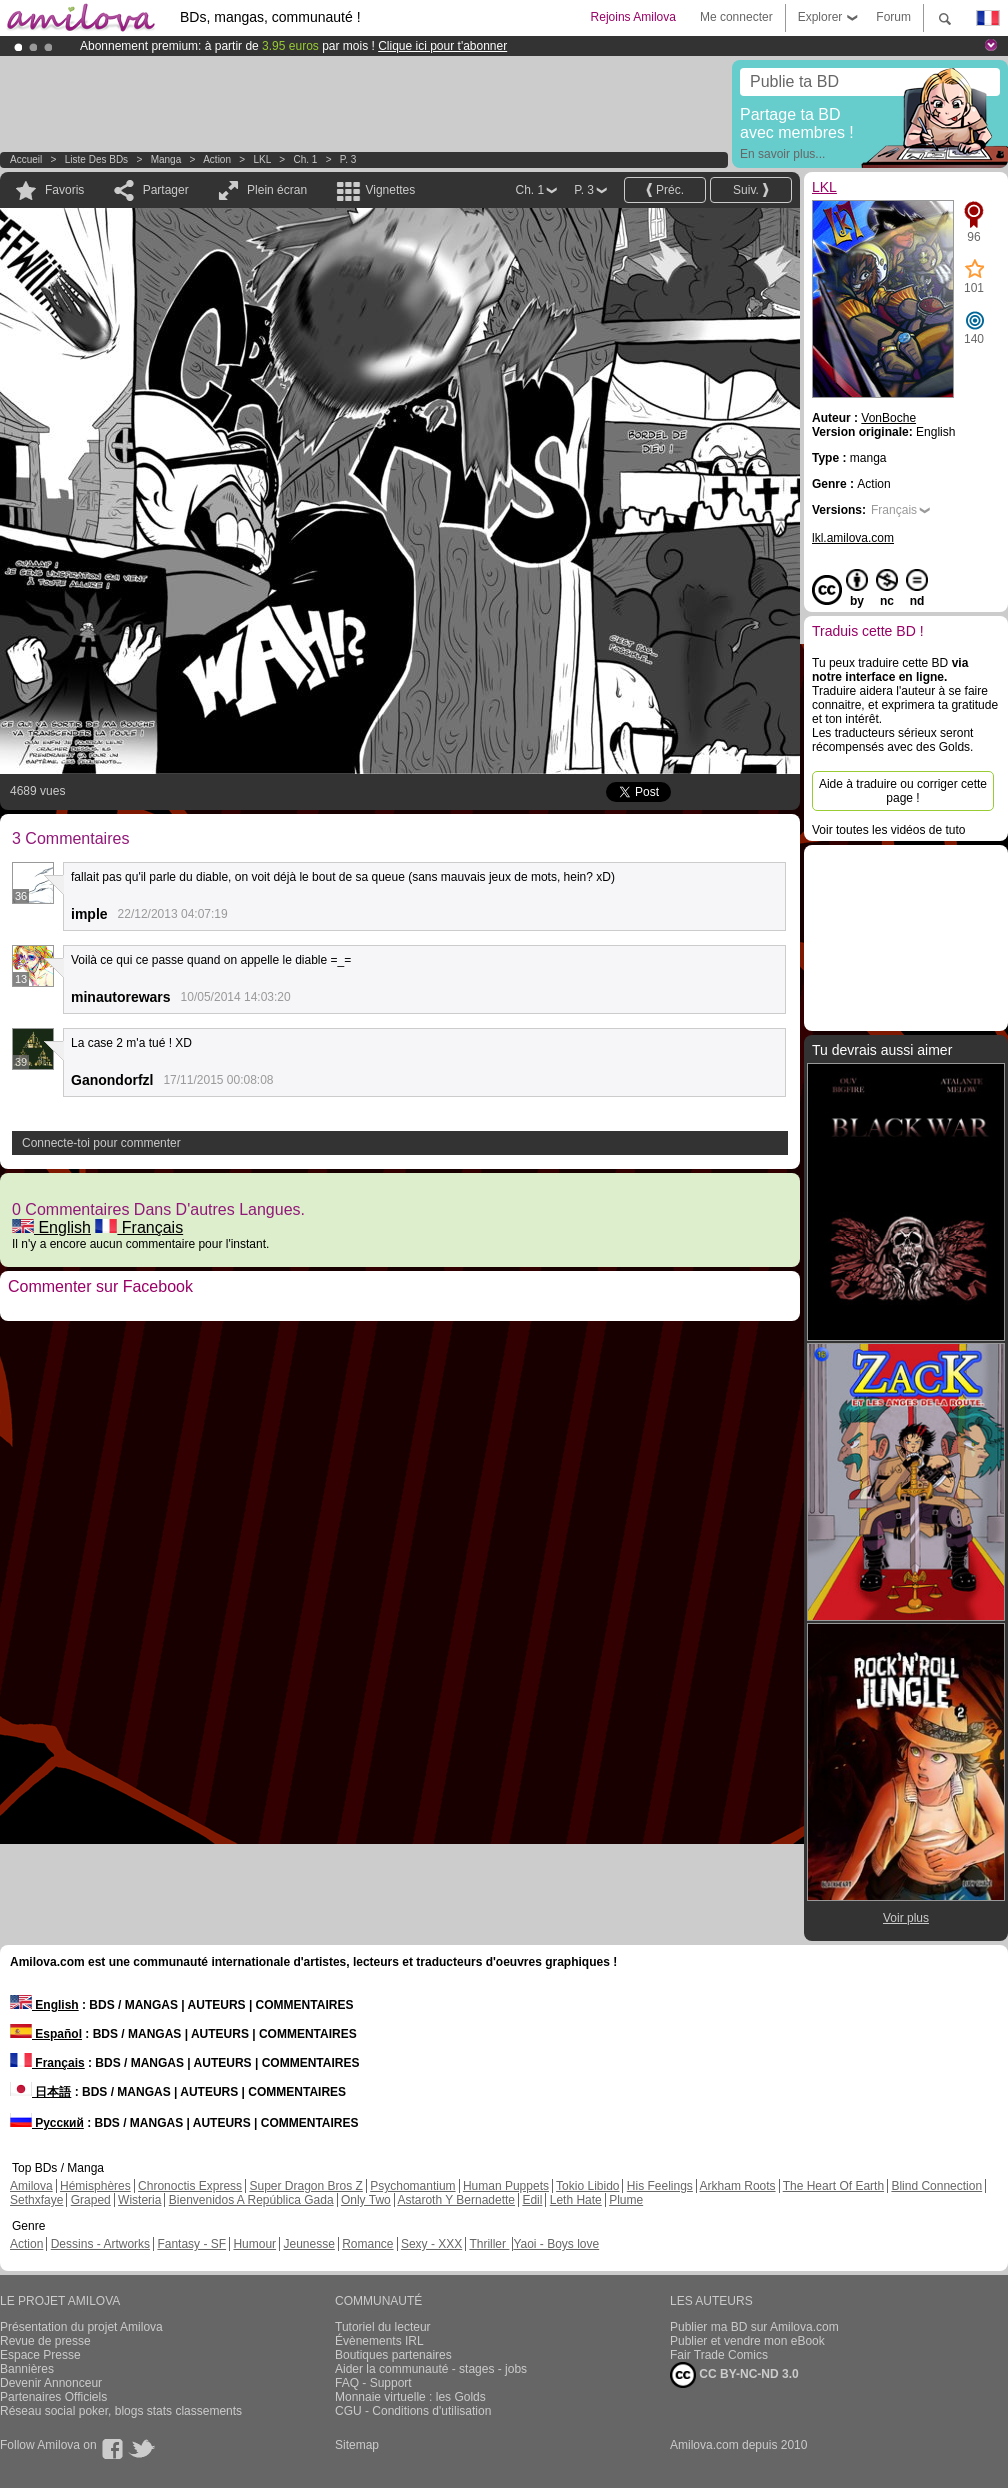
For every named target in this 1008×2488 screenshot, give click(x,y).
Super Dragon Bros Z (305, 2186)
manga (166, 159)
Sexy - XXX (431, 2244)
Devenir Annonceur (51, 2383)
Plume (626, 2200)
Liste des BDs (96, 159)
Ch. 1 (305, 159)
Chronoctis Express (190, 2186)
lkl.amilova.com (853, 538)
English (51, 1227)
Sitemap (357, 2445)
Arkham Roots (738, 2186)
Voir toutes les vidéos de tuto (888, 830)
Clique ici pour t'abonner (442, 46)
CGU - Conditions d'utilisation (413, 2411)
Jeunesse (308, 2244)
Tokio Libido (587, 2186)
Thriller (489, 2244)
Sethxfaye (36, 2200)
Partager (166, 190)
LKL (262, 159)
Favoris (64, 190)
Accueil (26, 159)
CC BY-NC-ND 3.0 (734, 2375)
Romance (367, 2244)
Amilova (31, 2186)
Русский (47, 2123)
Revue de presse (45, 2341)
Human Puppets (506, 2186)
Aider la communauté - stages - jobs (431, 2369)
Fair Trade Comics (719, 2355)
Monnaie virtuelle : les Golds (410, 2397)
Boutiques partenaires (393, 2355)
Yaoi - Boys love (556, 2244)
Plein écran (277, 190)
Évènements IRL (379, 2341)
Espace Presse (40, 2355)
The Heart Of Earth (833, 2186)
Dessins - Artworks (100, 2244)
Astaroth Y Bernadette (456, 2200)
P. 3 (348, 159)
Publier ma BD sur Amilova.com (754, 2327)
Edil (532, 2200)
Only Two (366, 2200)
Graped (91, 2200)
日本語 (40, 2092)
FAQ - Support (373, 2383)
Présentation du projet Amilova (81, 2327)
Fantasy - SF (191, 2244)
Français (139, 1227)
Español (46, 2034)
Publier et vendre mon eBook (747, 2341)
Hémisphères (95, 2186)
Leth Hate (576, 2200)
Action (217, 159)
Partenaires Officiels (53, 2397)
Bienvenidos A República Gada (251, 2200)
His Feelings (660, 2186)
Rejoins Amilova (633, 17)
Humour (254, 2244)
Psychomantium (412, 2186)
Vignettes (390, 190)
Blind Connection (936, 2186)
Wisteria (139, 2200)
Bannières (27, 2369)
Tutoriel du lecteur (383, 2327)
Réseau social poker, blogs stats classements (121, 2411)
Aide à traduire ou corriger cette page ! (903, 791)
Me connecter (736, 17)
